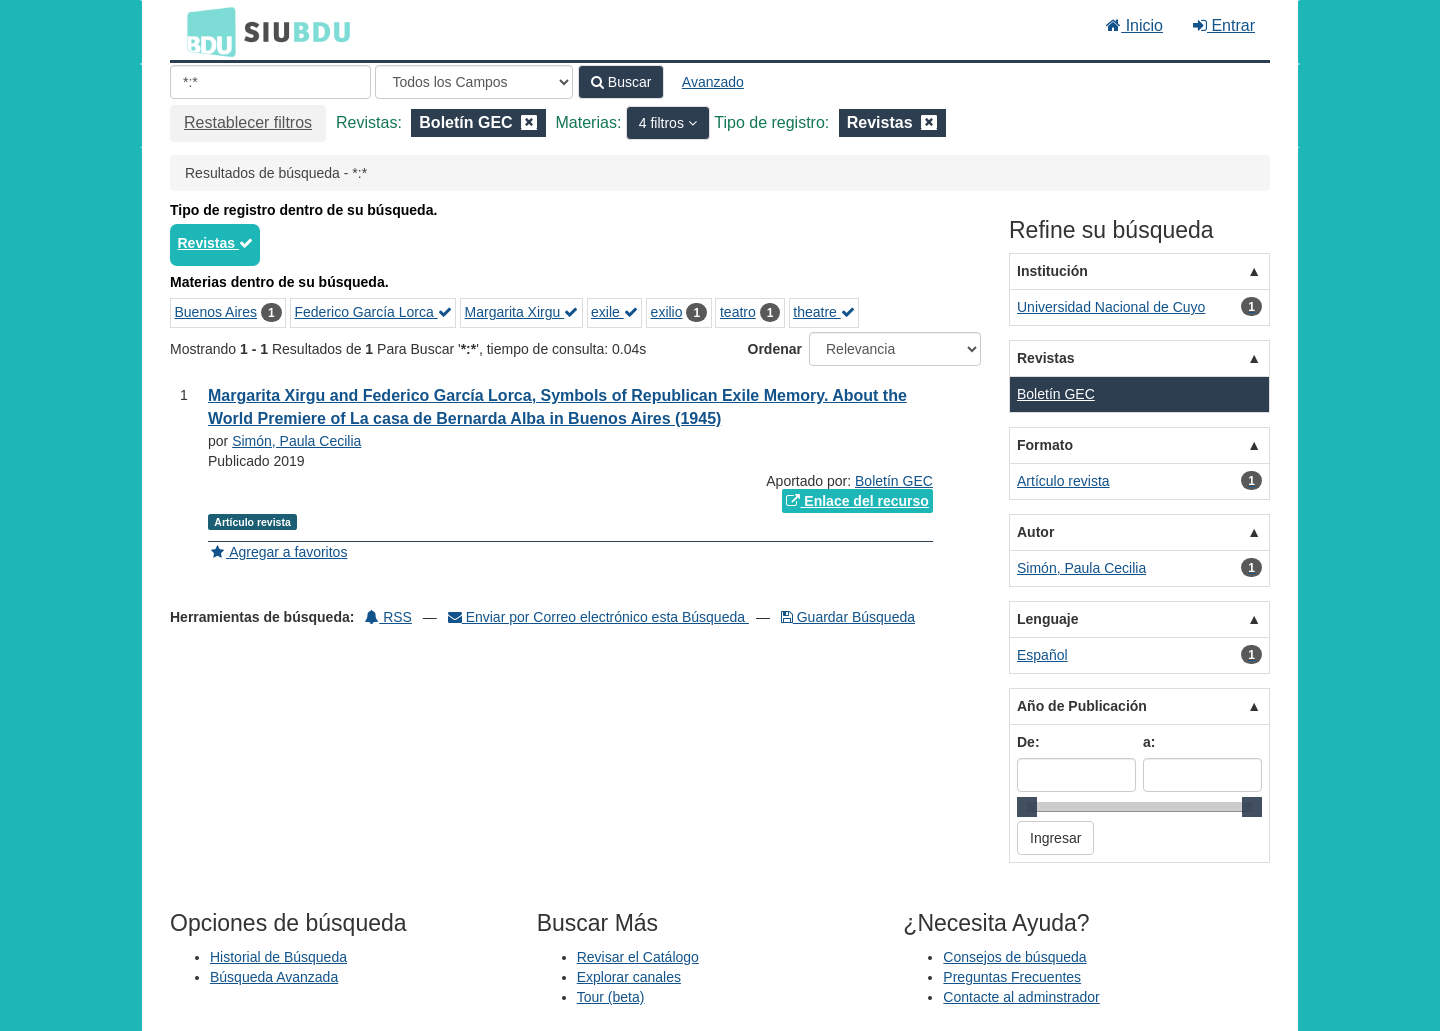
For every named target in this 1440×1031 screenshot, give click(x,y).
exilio (667, 312)
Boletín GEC (894, 481)
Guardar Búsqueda (848, 617)
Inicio (1134, 25)
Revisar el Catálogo (638, 957)
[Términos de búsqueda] (270, 82)
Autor (1035, 532)
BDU (206, 31)
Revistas (215, 243)
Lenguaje (1047, 619)
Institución (1052, 271)
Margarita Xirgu (522, 312)
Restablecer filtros (248, 122)
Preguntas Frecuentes (1012, 977)
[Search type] (474, 82)
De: (1028, 742)
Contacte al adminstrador (1021, 997)
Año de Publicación (1082, 706)
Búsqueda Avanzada (274, 977)
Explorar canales (629, 977)
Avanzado (713, 82)
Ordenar (775, 349)
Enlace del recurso (857, 501)
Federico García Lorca (372, 312)
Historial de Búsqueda (278, 957)
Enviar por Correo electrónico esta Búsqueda (598, 617)
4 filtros (663, 123)
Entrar (1224, 25)
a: (1149, 742)
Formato (1045, 445)
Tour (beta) (611, 997)
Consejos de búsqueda (1014, 957)
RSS (388, 617)
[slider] (1027, 807)
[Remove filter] (529, 122)
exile (614, 312)
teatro (738, 312)
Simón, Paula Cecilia (296, 441)
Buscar (621, 82)
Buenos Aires (216, 312)
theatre (823, 312)
